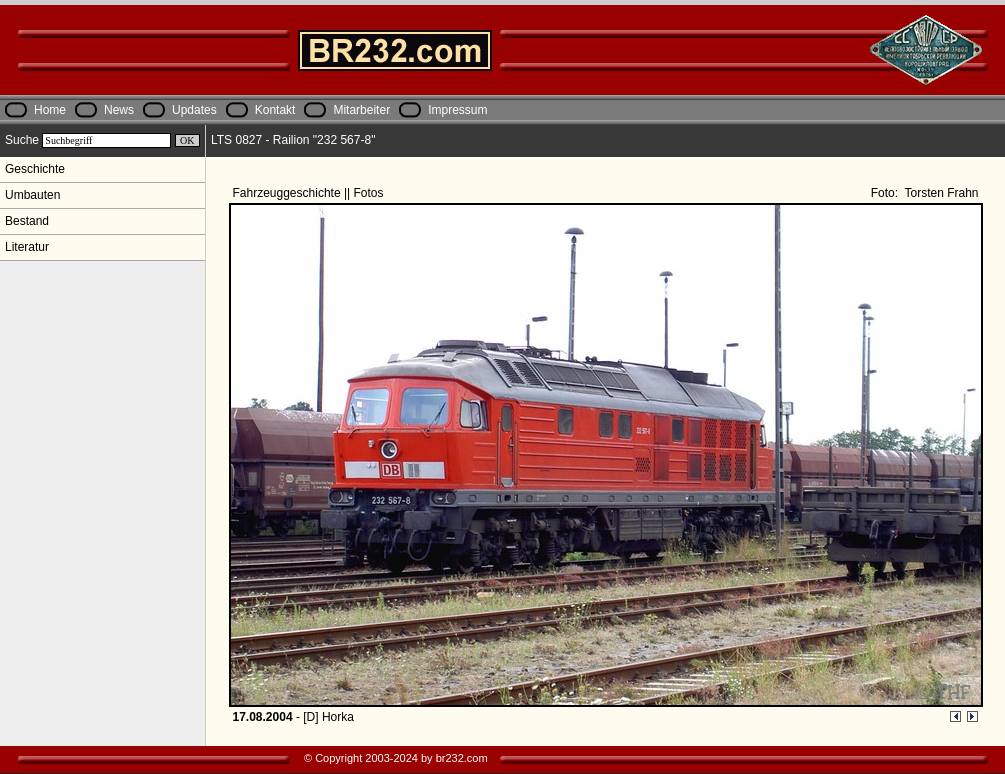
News (119, 110)
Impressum (457, 110)
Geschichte (35, 169)
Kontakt (275, 110)
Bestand (27, 221)
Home (50, 110)
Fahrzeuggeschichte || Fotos (310, 193)
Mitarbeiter (361, 110)
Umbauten (32, 195)
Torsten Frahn (939, 193)
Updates (194, 110)
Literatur (27, 247)
